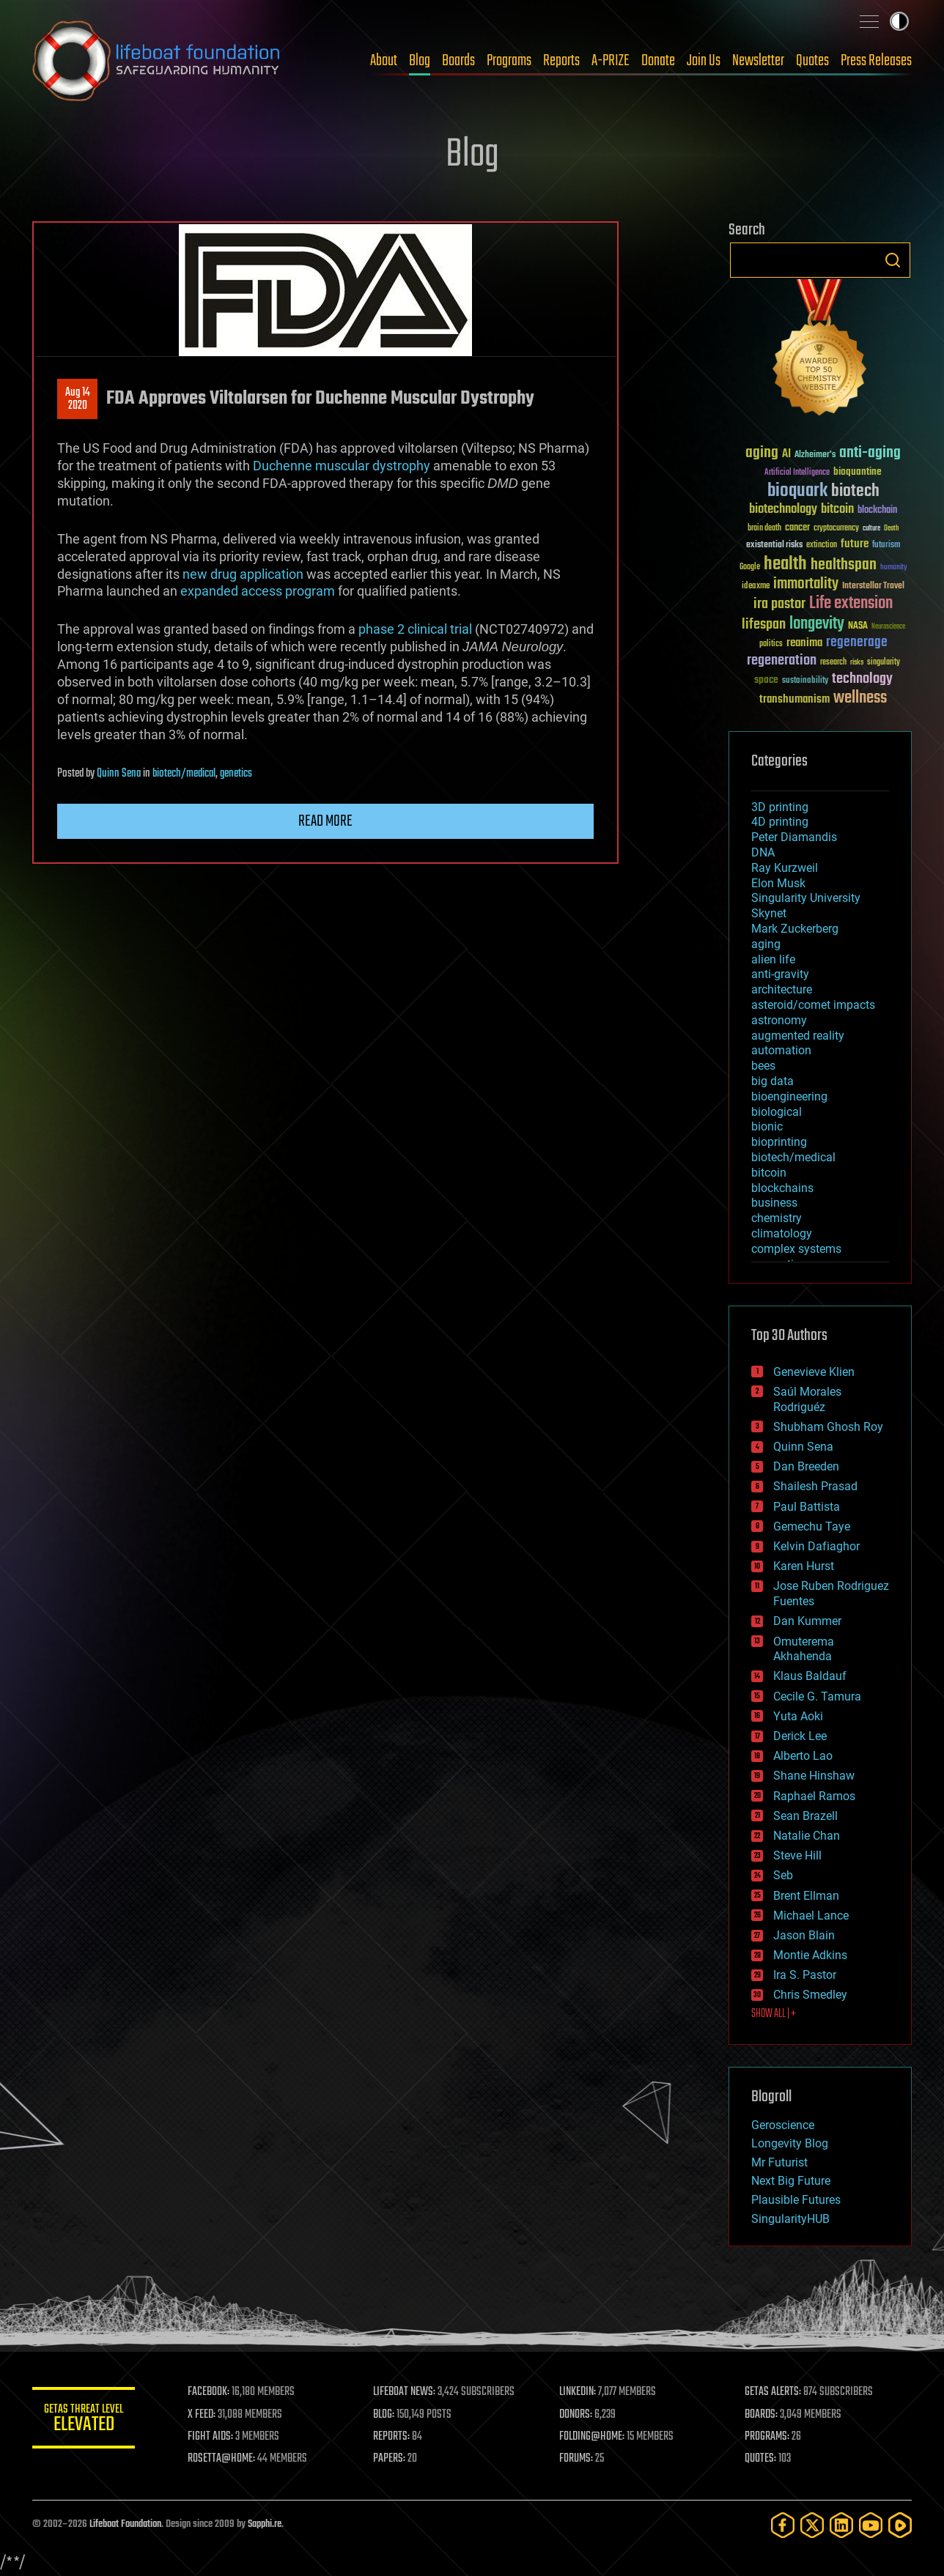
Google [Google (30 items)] (750, 567)
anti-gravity (780, 974)
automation (781, 1050)
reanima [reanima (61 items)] (804, 643)
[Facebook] (782, 2525)
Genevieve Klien (814, 1372)
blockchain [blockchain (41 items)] (877, 511)
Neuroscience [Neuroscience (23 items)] (888, 627)
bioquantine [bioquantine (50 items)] (857, 471)
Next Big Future (790, 2181)
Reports (561, 61)
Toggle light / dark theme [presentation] (899, 21)
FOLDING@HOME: (591, 2436)
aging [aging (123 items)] (761, 453)
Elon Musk (778, 883)
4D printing (779, 822)
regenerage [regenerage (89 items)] (857, 642)
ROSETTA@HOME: (221, 2458)
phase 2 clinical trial (415, 629)
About (383, 61)
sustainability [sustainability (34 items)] (805, 681)
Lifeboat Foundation (125, 2524)
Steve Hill (797, 1855)
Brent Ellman (806, 1896)
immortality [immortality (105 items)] (805, 584)
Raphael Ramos (814, 1796)
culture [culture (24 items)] (871, 529)
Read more (325, 821)
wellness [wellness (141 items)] (860, 698)
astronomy (779, 1020)
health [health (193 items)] (785, 564)
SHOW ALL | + (773, 2014)
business (774, 1203)
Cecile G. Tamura (817, 1696)
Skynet (768, 913)
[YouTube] (870, 2525)
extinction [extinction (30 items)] (821, 545)
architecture (781, 989)
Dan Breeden (806, 1466)
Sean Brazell (805, 1816)
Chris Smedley (810, 1995)
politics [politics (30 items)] (771, 644)
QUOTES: (760, 2458)
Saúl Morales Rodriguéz (807, 1399)
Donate (658, 61)
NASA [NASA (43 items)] (858, 626)
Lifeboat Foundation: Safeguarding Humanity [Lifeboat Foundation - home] (156, 61)
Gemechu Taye (811, 1526)
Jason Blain (804, 1935)
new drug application (242, 574)
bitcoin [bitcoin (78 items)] (837, 509)
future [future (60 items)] (855, 544)
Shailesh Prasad (815, 1486)
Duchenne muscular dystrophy (341, 465)
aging (766, 944)
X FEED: (201, 2414)
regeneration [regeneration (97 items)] (781, 660)
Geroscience (782, 2125)
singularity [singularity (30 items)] (883, 662)
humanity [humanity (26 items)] (893, 567)
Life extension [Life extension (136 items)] (851, 603)
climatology (781, 1233)
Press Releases (876, 61)
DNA (763, 852)
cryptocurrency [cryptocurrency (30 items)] (836, 528)
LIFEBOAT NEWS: (404, 2392)
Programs (509, 61)
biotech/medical (183, 773)
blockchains (782, 1188)
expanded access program (257, 591)
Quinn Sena (119, 773)
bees (763, 1066)
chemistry (776, 1218)
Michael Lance (811, 1915)
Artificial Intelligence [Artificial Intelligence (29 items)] (797, 473)
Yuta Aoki (798, 1716)
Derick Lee (800, 1736)
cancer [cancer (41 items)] (797, 528)
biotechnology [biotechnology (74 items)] (783, 509)
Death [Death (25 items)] (891, 529)
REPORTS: (391, 2436)
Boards (458, 61)
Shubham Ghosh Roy (828, 1427)
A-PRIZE (610, 61)
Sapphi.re (264, 2524)
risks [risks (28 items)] (856, 662)
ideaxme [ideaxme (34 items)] (756, 587)
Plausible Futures (796, 2200)
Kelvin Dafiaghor (816, 1546)
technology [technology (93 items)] (862, 679)
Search (892, 260)
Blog (419, 61)
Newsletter (758, 61)
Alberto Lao (803, 1756)
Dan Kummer (807, 1621)
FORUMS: (576, 2458)
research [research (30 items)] (833, 662)
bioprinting (779, 1142)
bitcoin (768, 1173)
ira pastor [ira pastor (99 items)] (779, 604)
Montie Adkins (810, 1955)
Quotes (812, 61)
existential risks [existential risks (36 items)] (774, 545)
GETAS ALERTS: (773, 2392)
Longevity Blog (789, 2143)
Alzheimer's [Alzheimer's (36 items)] (815, 455)
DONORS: (575, 2414)
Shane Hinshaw (814, 1776)
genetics (236, 773)
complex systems (796, 1249)
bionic (767, 1126)
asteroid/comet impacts (813, 1005)
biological (776, 1112)
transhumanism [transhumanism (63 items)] (794, 699)
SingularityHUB (790, 2219)
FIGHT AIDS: (210, 2436)
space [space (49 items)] (766, 679)
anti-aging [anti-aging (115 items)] (870, 453)
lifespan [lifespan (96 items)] (764, 624)
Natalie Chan (806, 1836)
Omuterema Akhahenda (803, 1649)
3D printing (779, 807)
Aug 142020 (77, 399)
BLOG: (383, 2414)
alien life (773, 959)
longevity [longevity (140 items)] (816, 624)
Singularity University (805, 898)
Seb (783, 1875)
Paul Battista (806, 1507)
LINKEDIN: (577, 2392)
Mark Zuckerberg (794, 929)
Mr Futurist (779, 2162)
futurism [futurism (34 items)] (886, 546)
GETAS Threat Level (83, 2420)
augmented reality (797, 1036)
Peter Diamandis (794, 837)
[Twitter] (812, 2525)
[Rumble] (900, 2525)
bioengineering (789, 1096)
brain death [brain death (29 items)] (764, 528)
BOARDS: (761, 2414)
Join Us (703, 61)
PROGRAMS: (767, 2436)
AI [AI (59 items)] (786, 455)
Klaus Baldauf (810, 1676)
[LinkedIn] (841, 2525)
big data (772, 1081)
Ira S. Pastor (804, 1975)
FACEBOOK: (208, 2392)
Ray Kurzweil (784, 868)
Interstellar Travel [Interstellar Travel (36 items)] (873, 586)
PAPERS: (389, 2458)
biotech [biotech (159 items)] (855, 491)
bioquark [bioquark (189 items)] (797, 491)
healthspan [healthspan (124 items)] (844, 565)
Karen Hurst (803, 1566)
